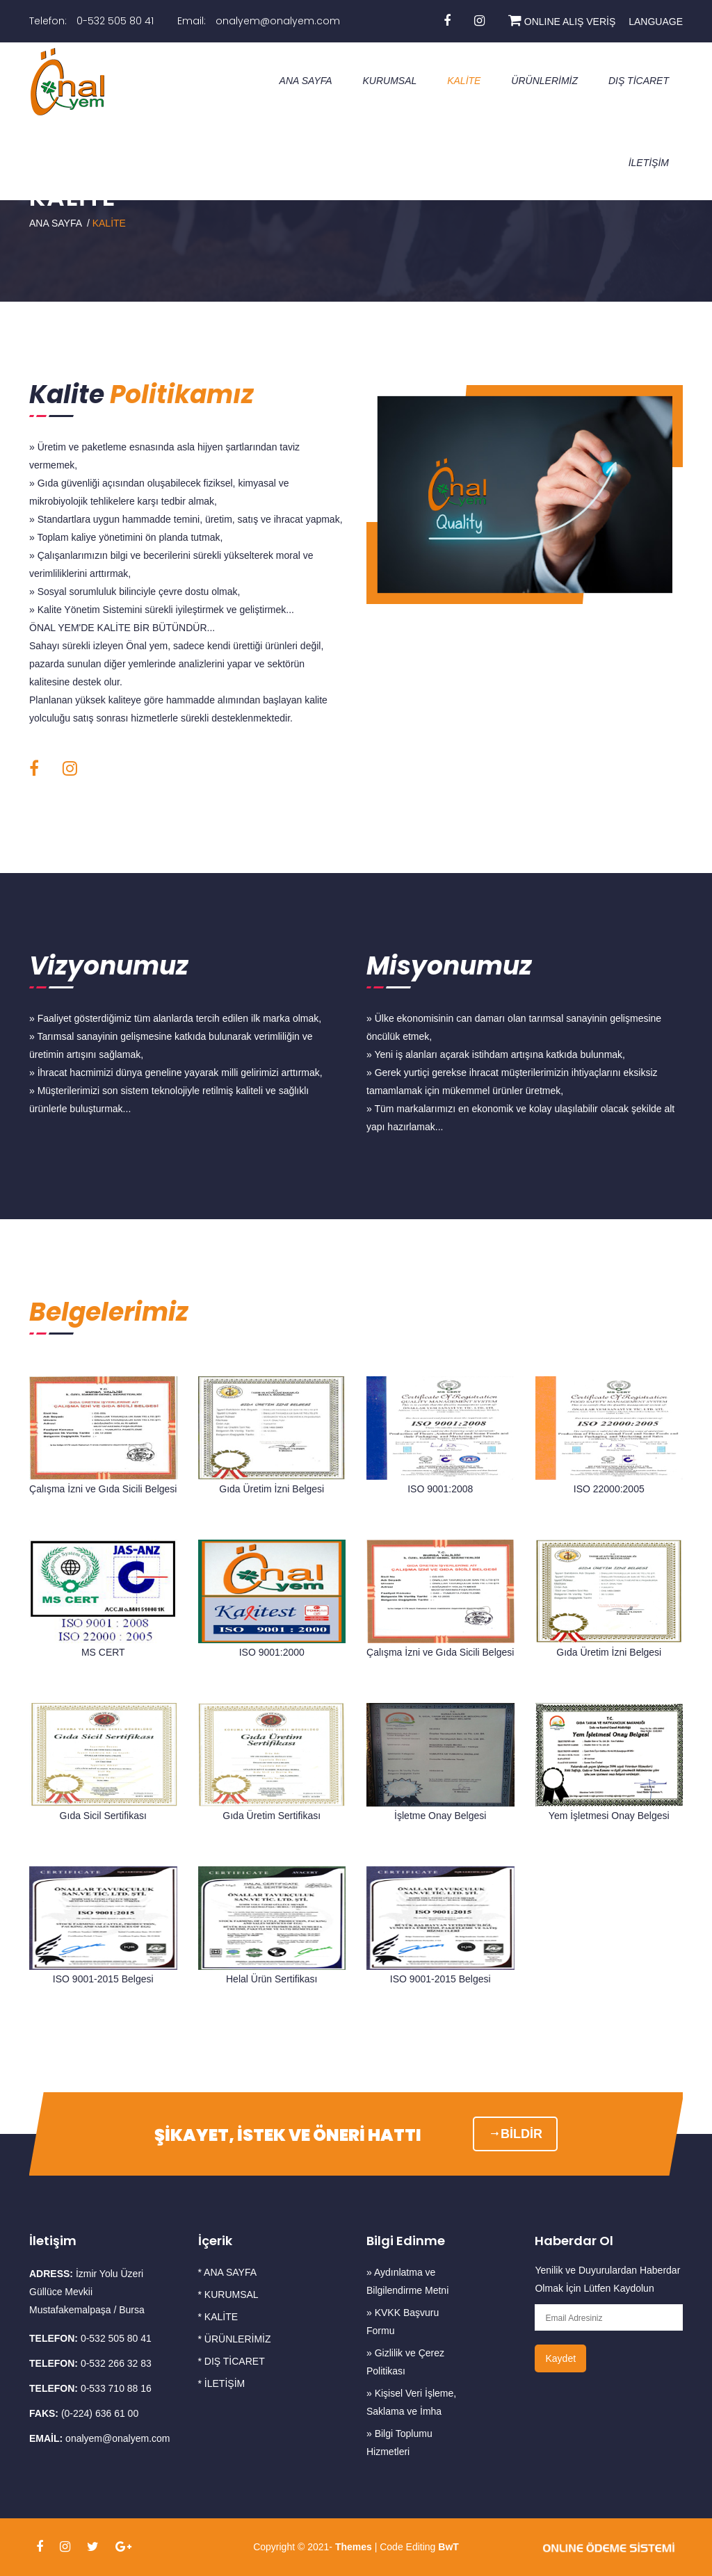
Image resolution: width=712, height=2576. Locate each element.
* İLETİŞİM (221, 2383)
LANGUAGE (656, 21)
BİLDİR (515, 2134)
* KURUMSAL (228, 2294)
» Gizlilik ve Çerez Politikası (405, 2362)
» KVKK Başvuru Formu (402, 2321)
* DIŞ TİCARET (231, 2361)
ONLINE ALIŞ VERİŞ (561, 21)
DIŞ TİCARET (638, 80)
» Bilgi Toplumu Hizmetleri (399, 2442)
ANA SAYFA (306, 80)
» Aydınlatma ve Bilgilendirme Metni (407, 2281)
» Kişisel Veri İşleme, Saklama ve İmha (411, 2402)
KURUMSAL (389, 80)
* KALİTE (218, 2316)
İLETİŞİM (649, 162)
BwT (446, 2546)
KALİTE (463, 80)
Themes (353, 2546)
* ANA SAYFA (227, 2272)
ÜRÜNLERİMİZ (544, 80)
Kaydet (560, 2358)
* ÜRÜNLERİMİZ (234, 2339)
